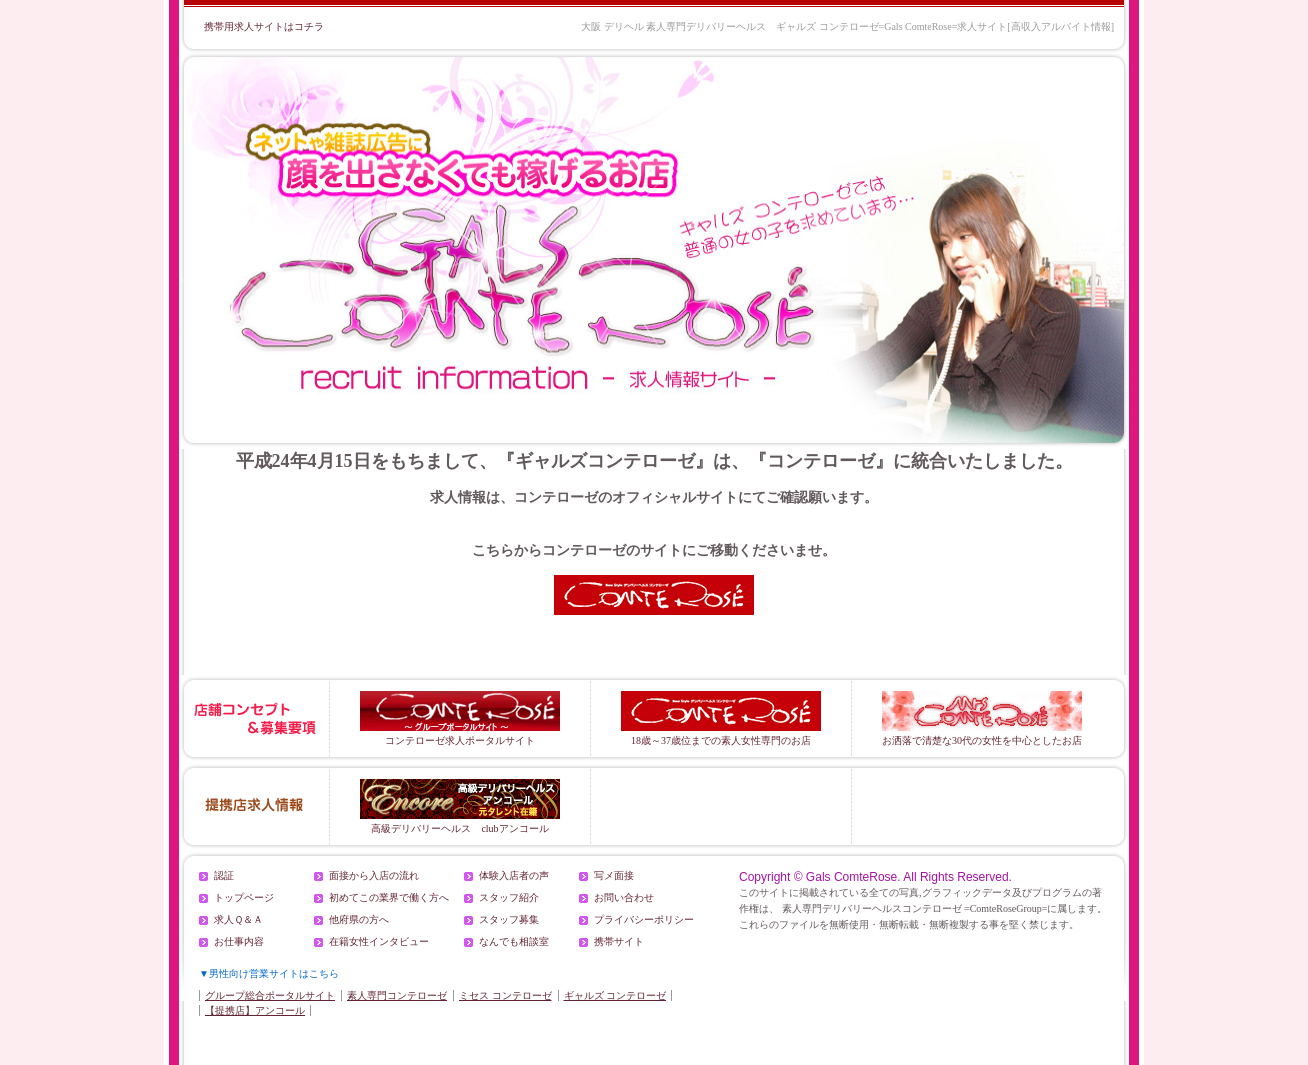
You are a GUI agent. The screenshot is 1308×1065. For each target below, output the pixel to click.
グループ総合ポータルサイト (270, 995)
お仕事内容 (239, 941)
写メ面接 (614, 875)
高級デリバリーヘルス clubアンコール (460, 806)
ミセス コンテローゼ (505, 995)
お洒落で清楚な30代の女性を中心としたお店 (982, 718)
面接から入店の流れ (374, 875)
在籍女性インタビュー (379, 941)
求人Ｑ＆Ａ (238, 919)
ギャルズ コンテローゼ (615, 995)
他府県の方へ (359, 919)
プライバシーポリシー (644, 919)
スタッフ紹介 (509, 897)
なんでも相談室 (514, 941)
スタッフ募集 (509, 919)
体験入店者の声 (514, 875)
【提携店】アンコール (255, 1010)
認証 (224, 875)
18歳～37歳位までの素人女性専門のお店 (721, 718)
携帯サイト (619, 941)
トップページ (244, 897)
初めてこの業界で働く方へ (389, 897)
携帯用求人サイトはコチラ (264, 26)
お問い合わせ (624, 897)
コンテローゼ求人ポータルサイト (460, 718)
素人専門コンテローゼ (397, 995)
